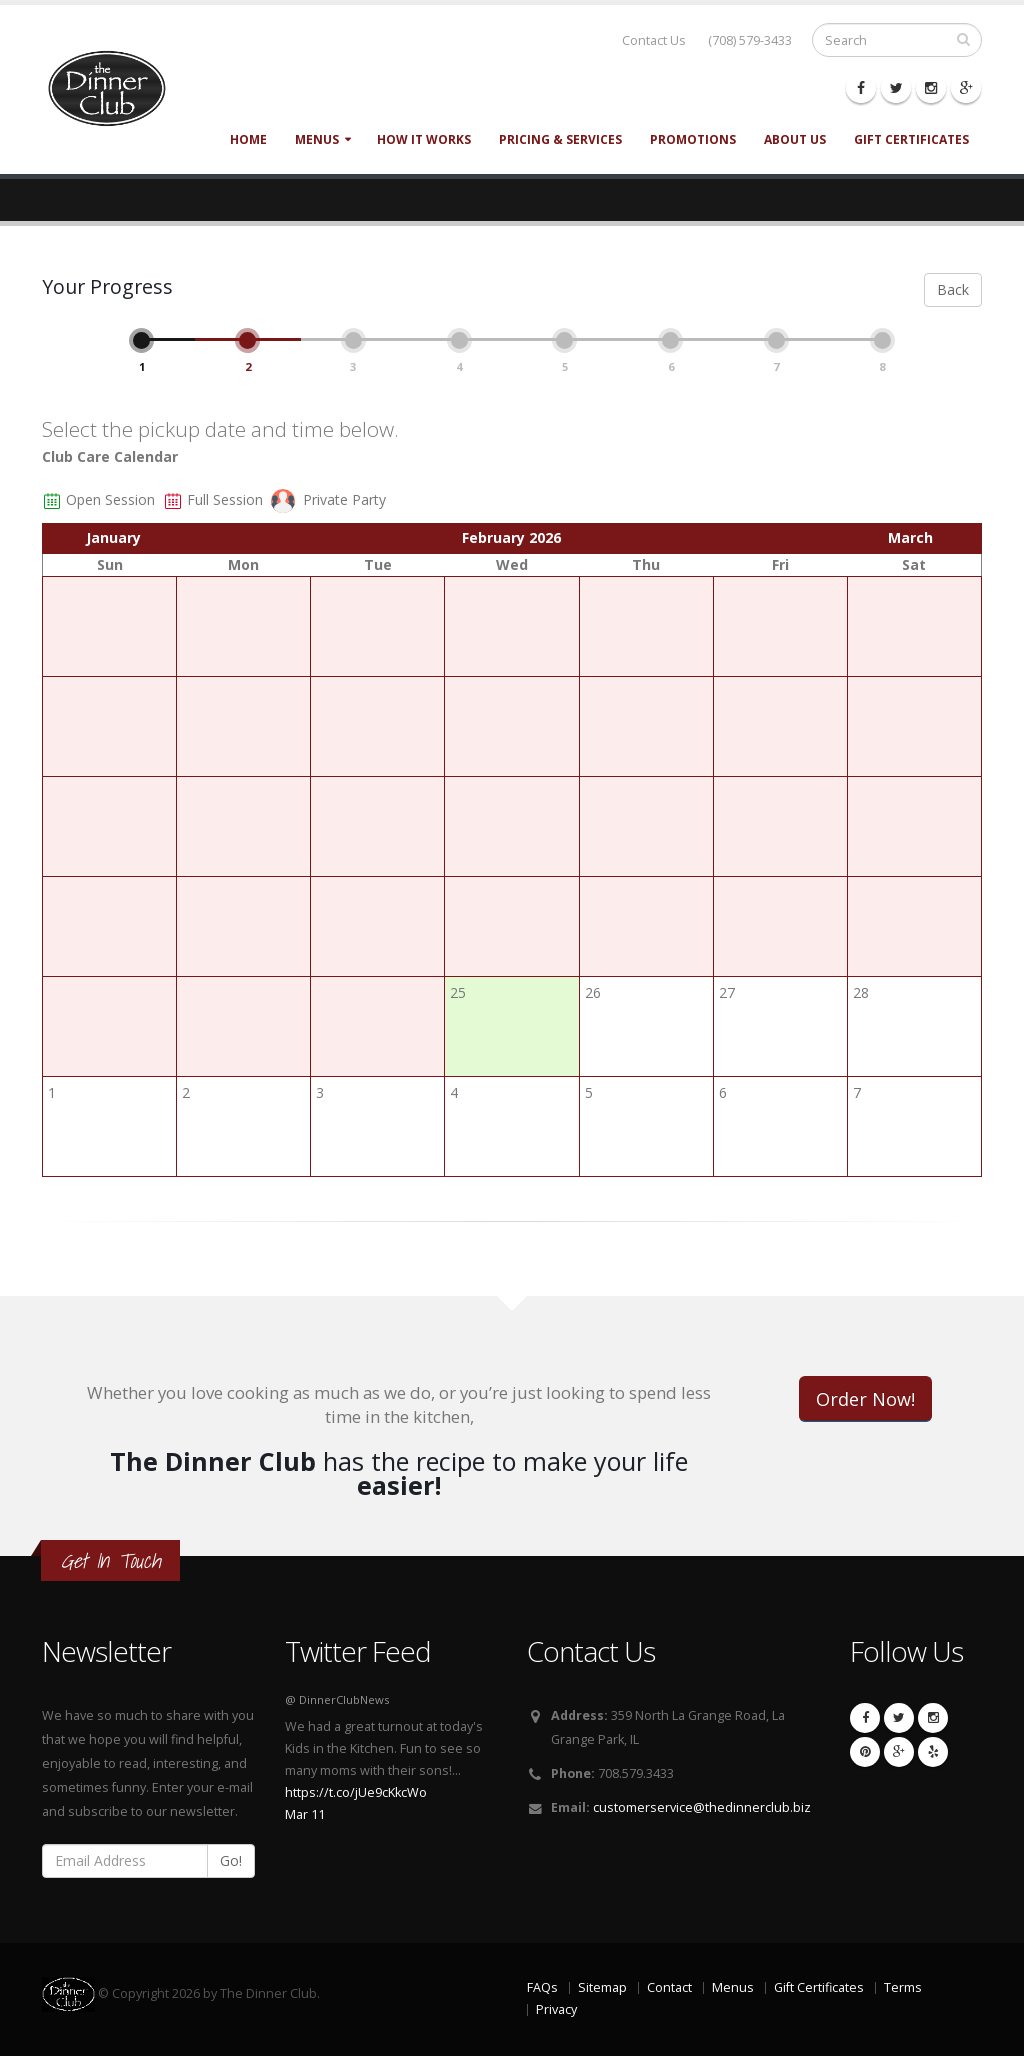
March (910, 537)
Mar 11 (305, 1814)
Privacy (556, 2009)
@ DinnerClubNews (337, 1699)
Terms (903, 1987)
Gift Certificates (911, 139)
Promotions (693, 139)
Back (953, 289)
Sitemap (602, 1987)
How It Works (424, 139)
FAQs (542, 1987)
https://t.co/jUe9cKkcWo (356, 1792)
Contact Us (654, 40)
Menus (317, 139)
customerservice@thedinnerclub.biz (702, 1807)
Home (248, 139)
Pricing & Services (560, 139)
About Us (795, 139)
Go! (231, 1860)
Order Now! (865, 1399)
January (113, 537)
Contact (669, 1987)
